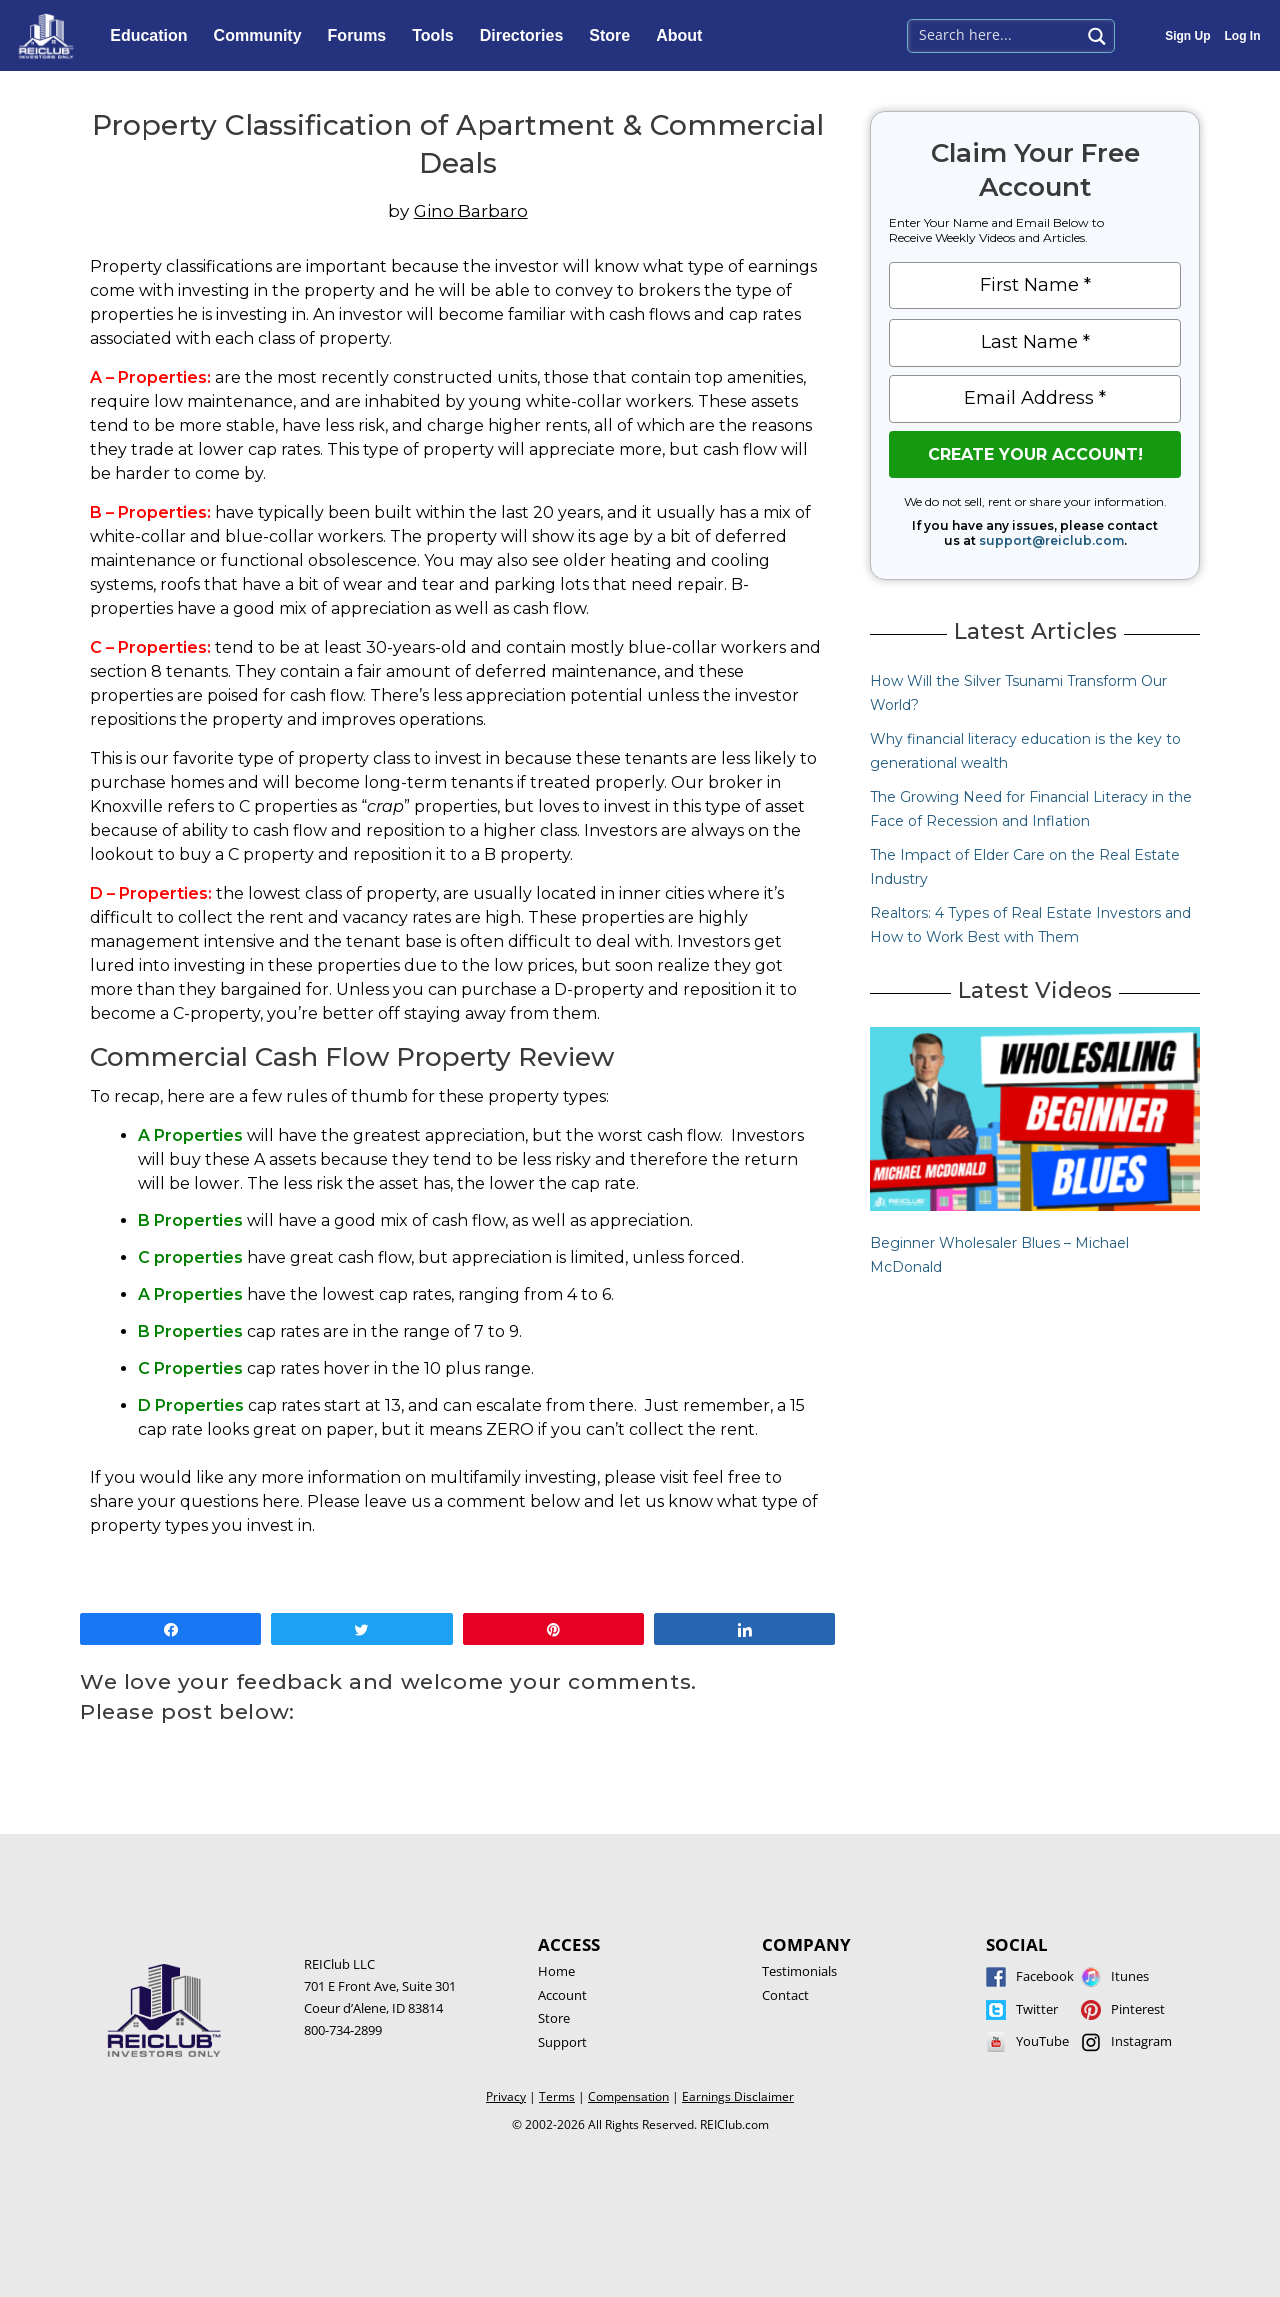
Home (556, 1971)
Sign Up (1187, 36)
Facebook (1045, 1976)
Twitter (1037, 2009)
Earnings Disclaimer (738, 2096)
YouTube (1042, 2041)
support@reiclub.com (1051, 540)
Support (562, 2042)
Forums (362, 36)
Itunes (1130, 1976)
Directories (527, 36)
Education (153, 36)
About (684, 36)
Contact (785, 1995)
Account (562, 1995)
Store (614, 36)
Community (263, 36)
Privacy (506, 2096)
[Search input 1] (995, 34)
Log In (1243, 36)
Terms (557, 2096)
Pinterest (1138, 2009)
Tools (437, 36)
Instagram (1141, 2041)
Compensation (628, 2096)
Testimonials (799, 1971)
